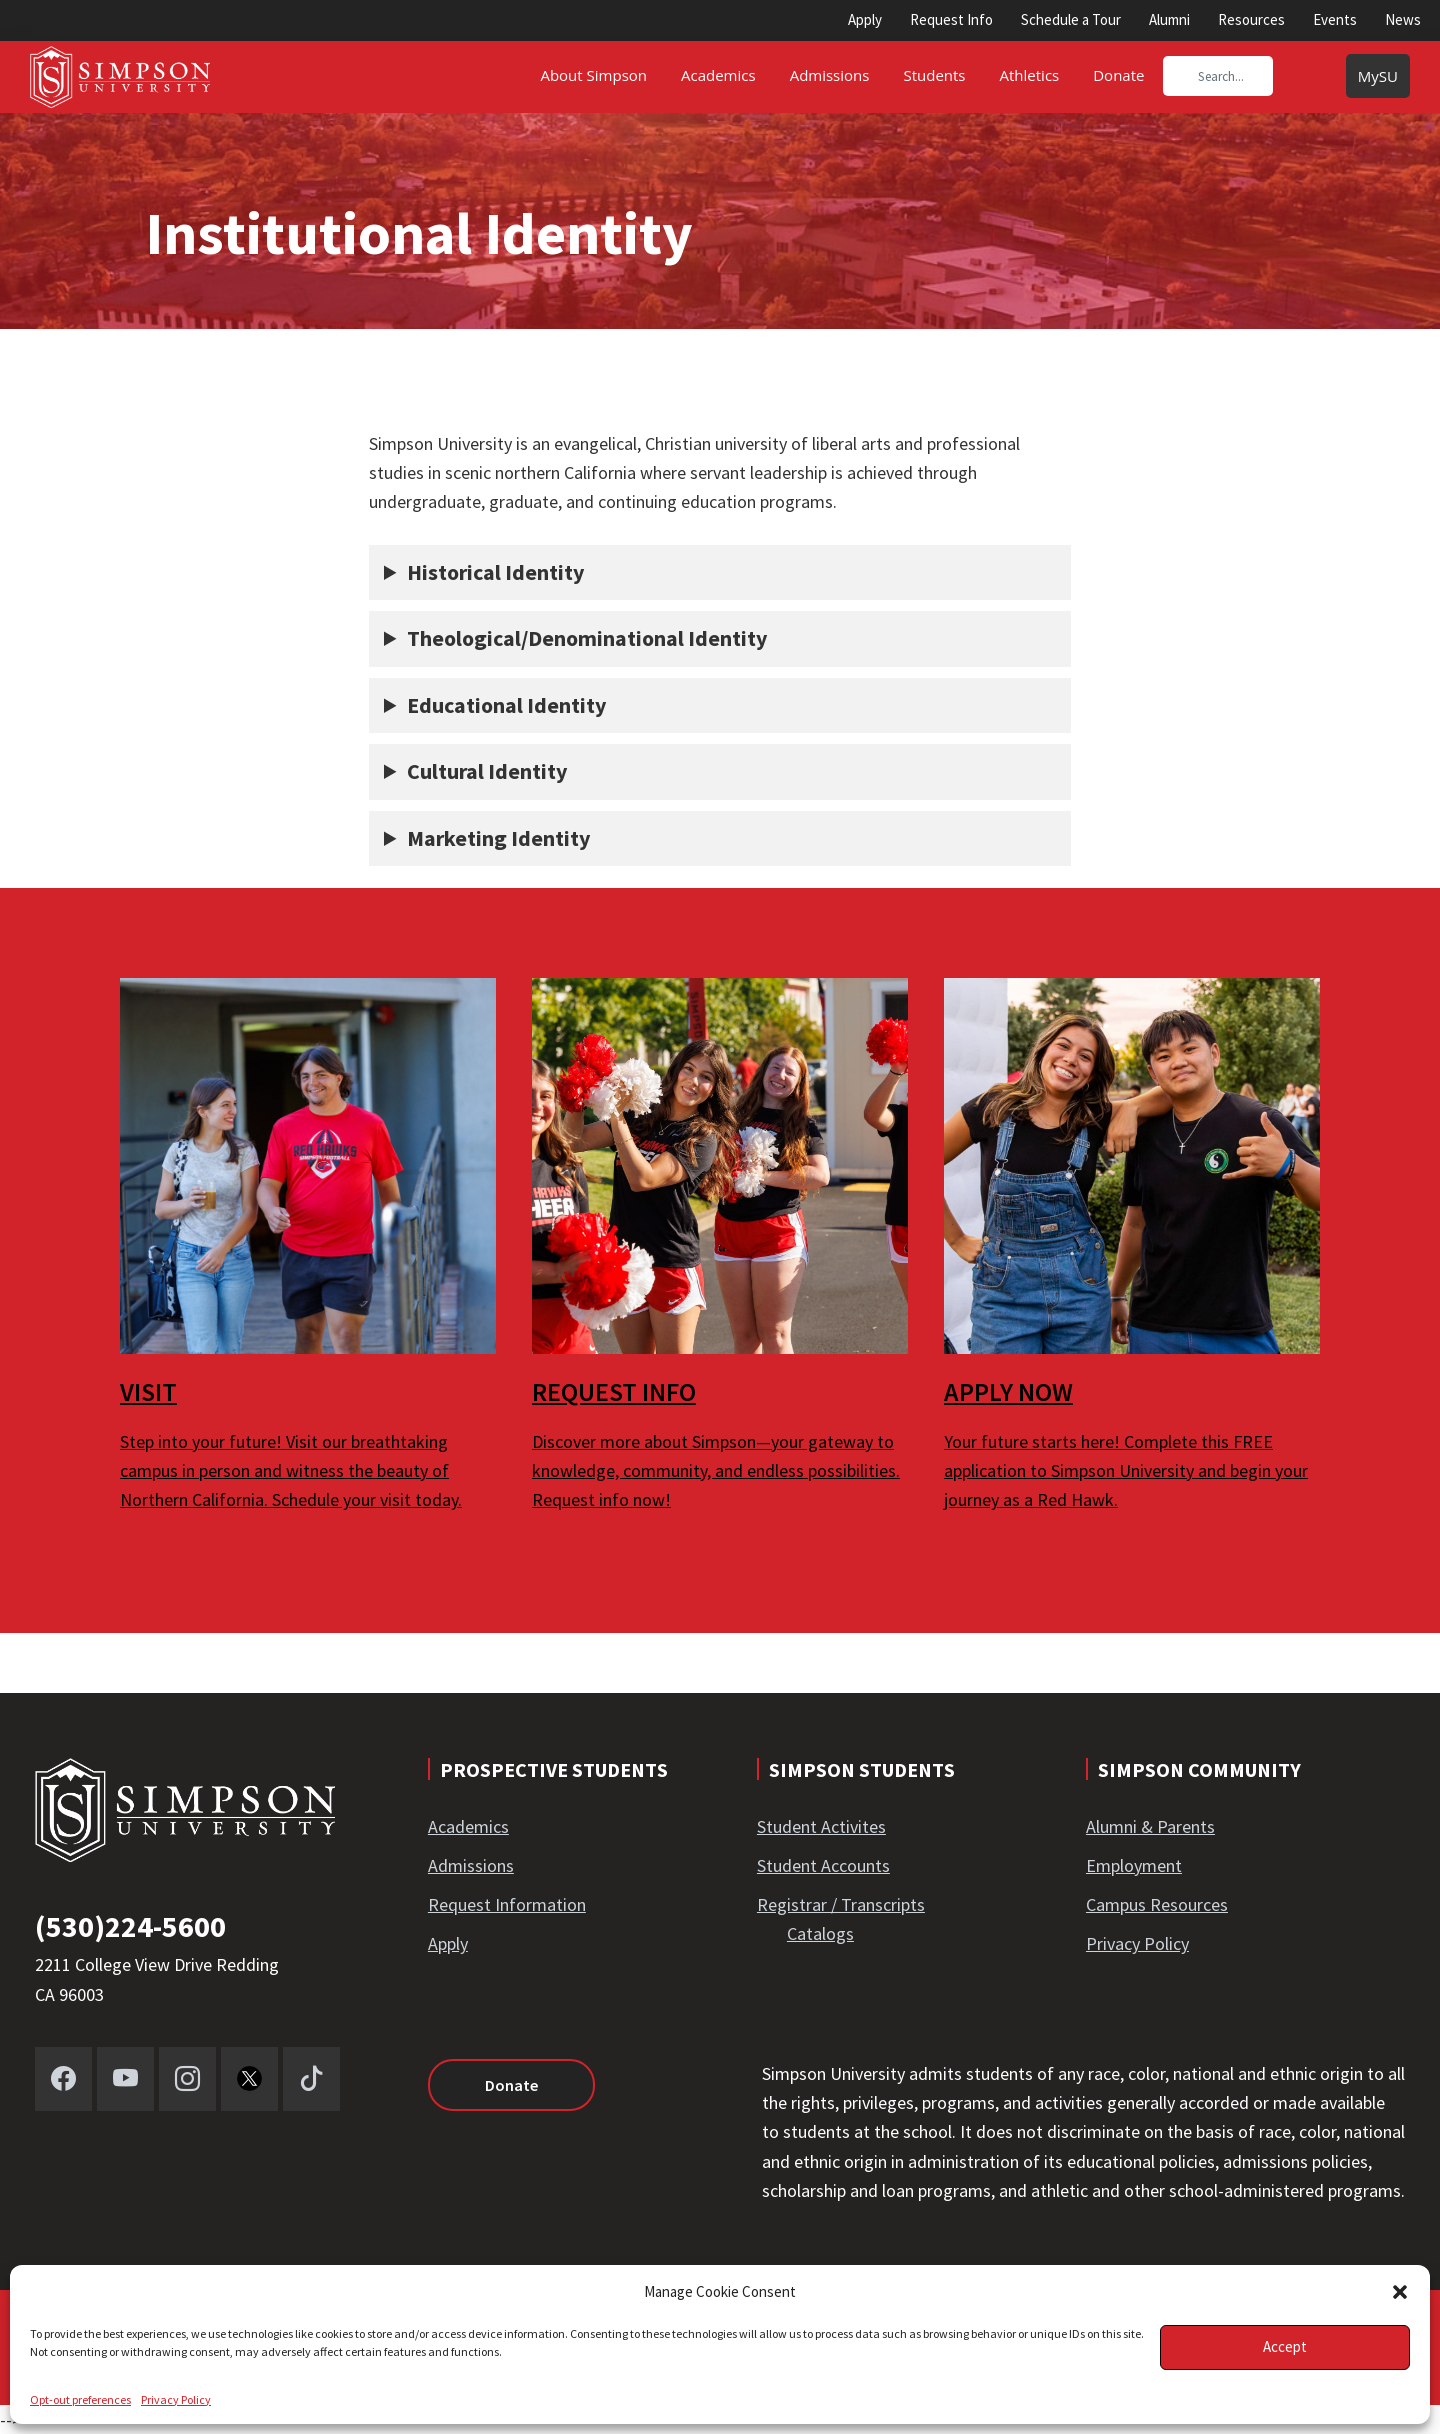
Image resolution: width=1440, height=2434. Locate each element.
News (1403, 19)
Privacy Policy (176, 2399)
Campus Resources (1157, 1904)
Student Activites (821, 1826)
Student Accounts (823, 1865)
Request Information (507, 1904)
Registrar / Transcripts (841, 1904)
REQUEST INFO (614, 1391)
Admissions (471, 1865)
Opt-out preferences (80, 2399)
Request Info (951, 19)
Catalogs (820, 1933)
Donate (511, 2085)
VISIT (148, 1391)
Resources (1251, 19)
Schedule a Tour (1071, 19)
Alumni (1169, 19)
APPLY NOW (1008, 1391)
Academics (468, 1826)
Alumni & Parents (1150, 1826)
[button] (1400, 2292)
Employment (1134, 1865)
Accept (1285, 2346)
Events (1335, 19)
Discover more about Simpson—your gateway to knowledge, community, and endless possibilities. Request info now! (716, 1471)
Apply (865, 19)
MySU (1378, 76)
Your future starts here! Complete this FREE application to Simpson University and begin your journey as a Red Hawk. (1126, 1471)
